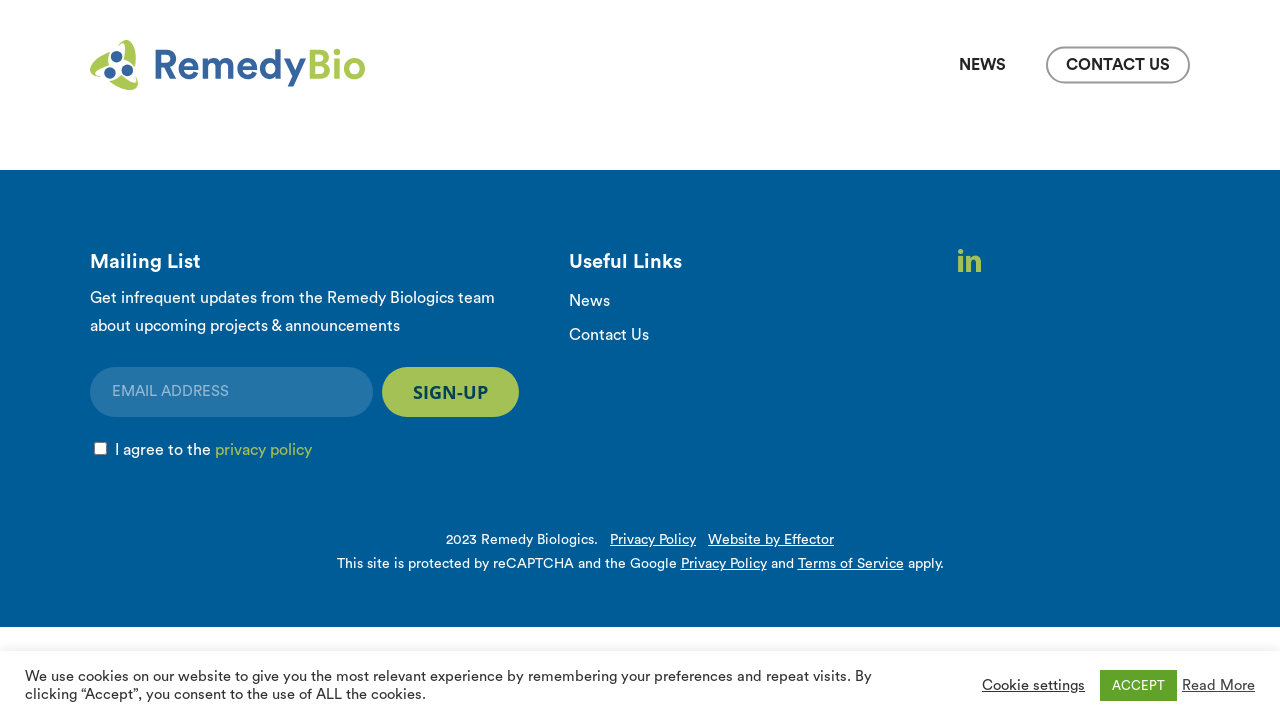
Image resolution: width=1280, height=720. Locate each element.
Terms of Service (851, 564)
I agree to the (213, 450)
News (589, 301)
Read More (1218, 685)
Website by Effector (771, 540)
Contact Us (609, 335)
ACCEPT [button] (1138, 685)
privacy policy (263, 450)
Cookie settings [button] (1033, 685)
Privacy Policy (653, 540)
